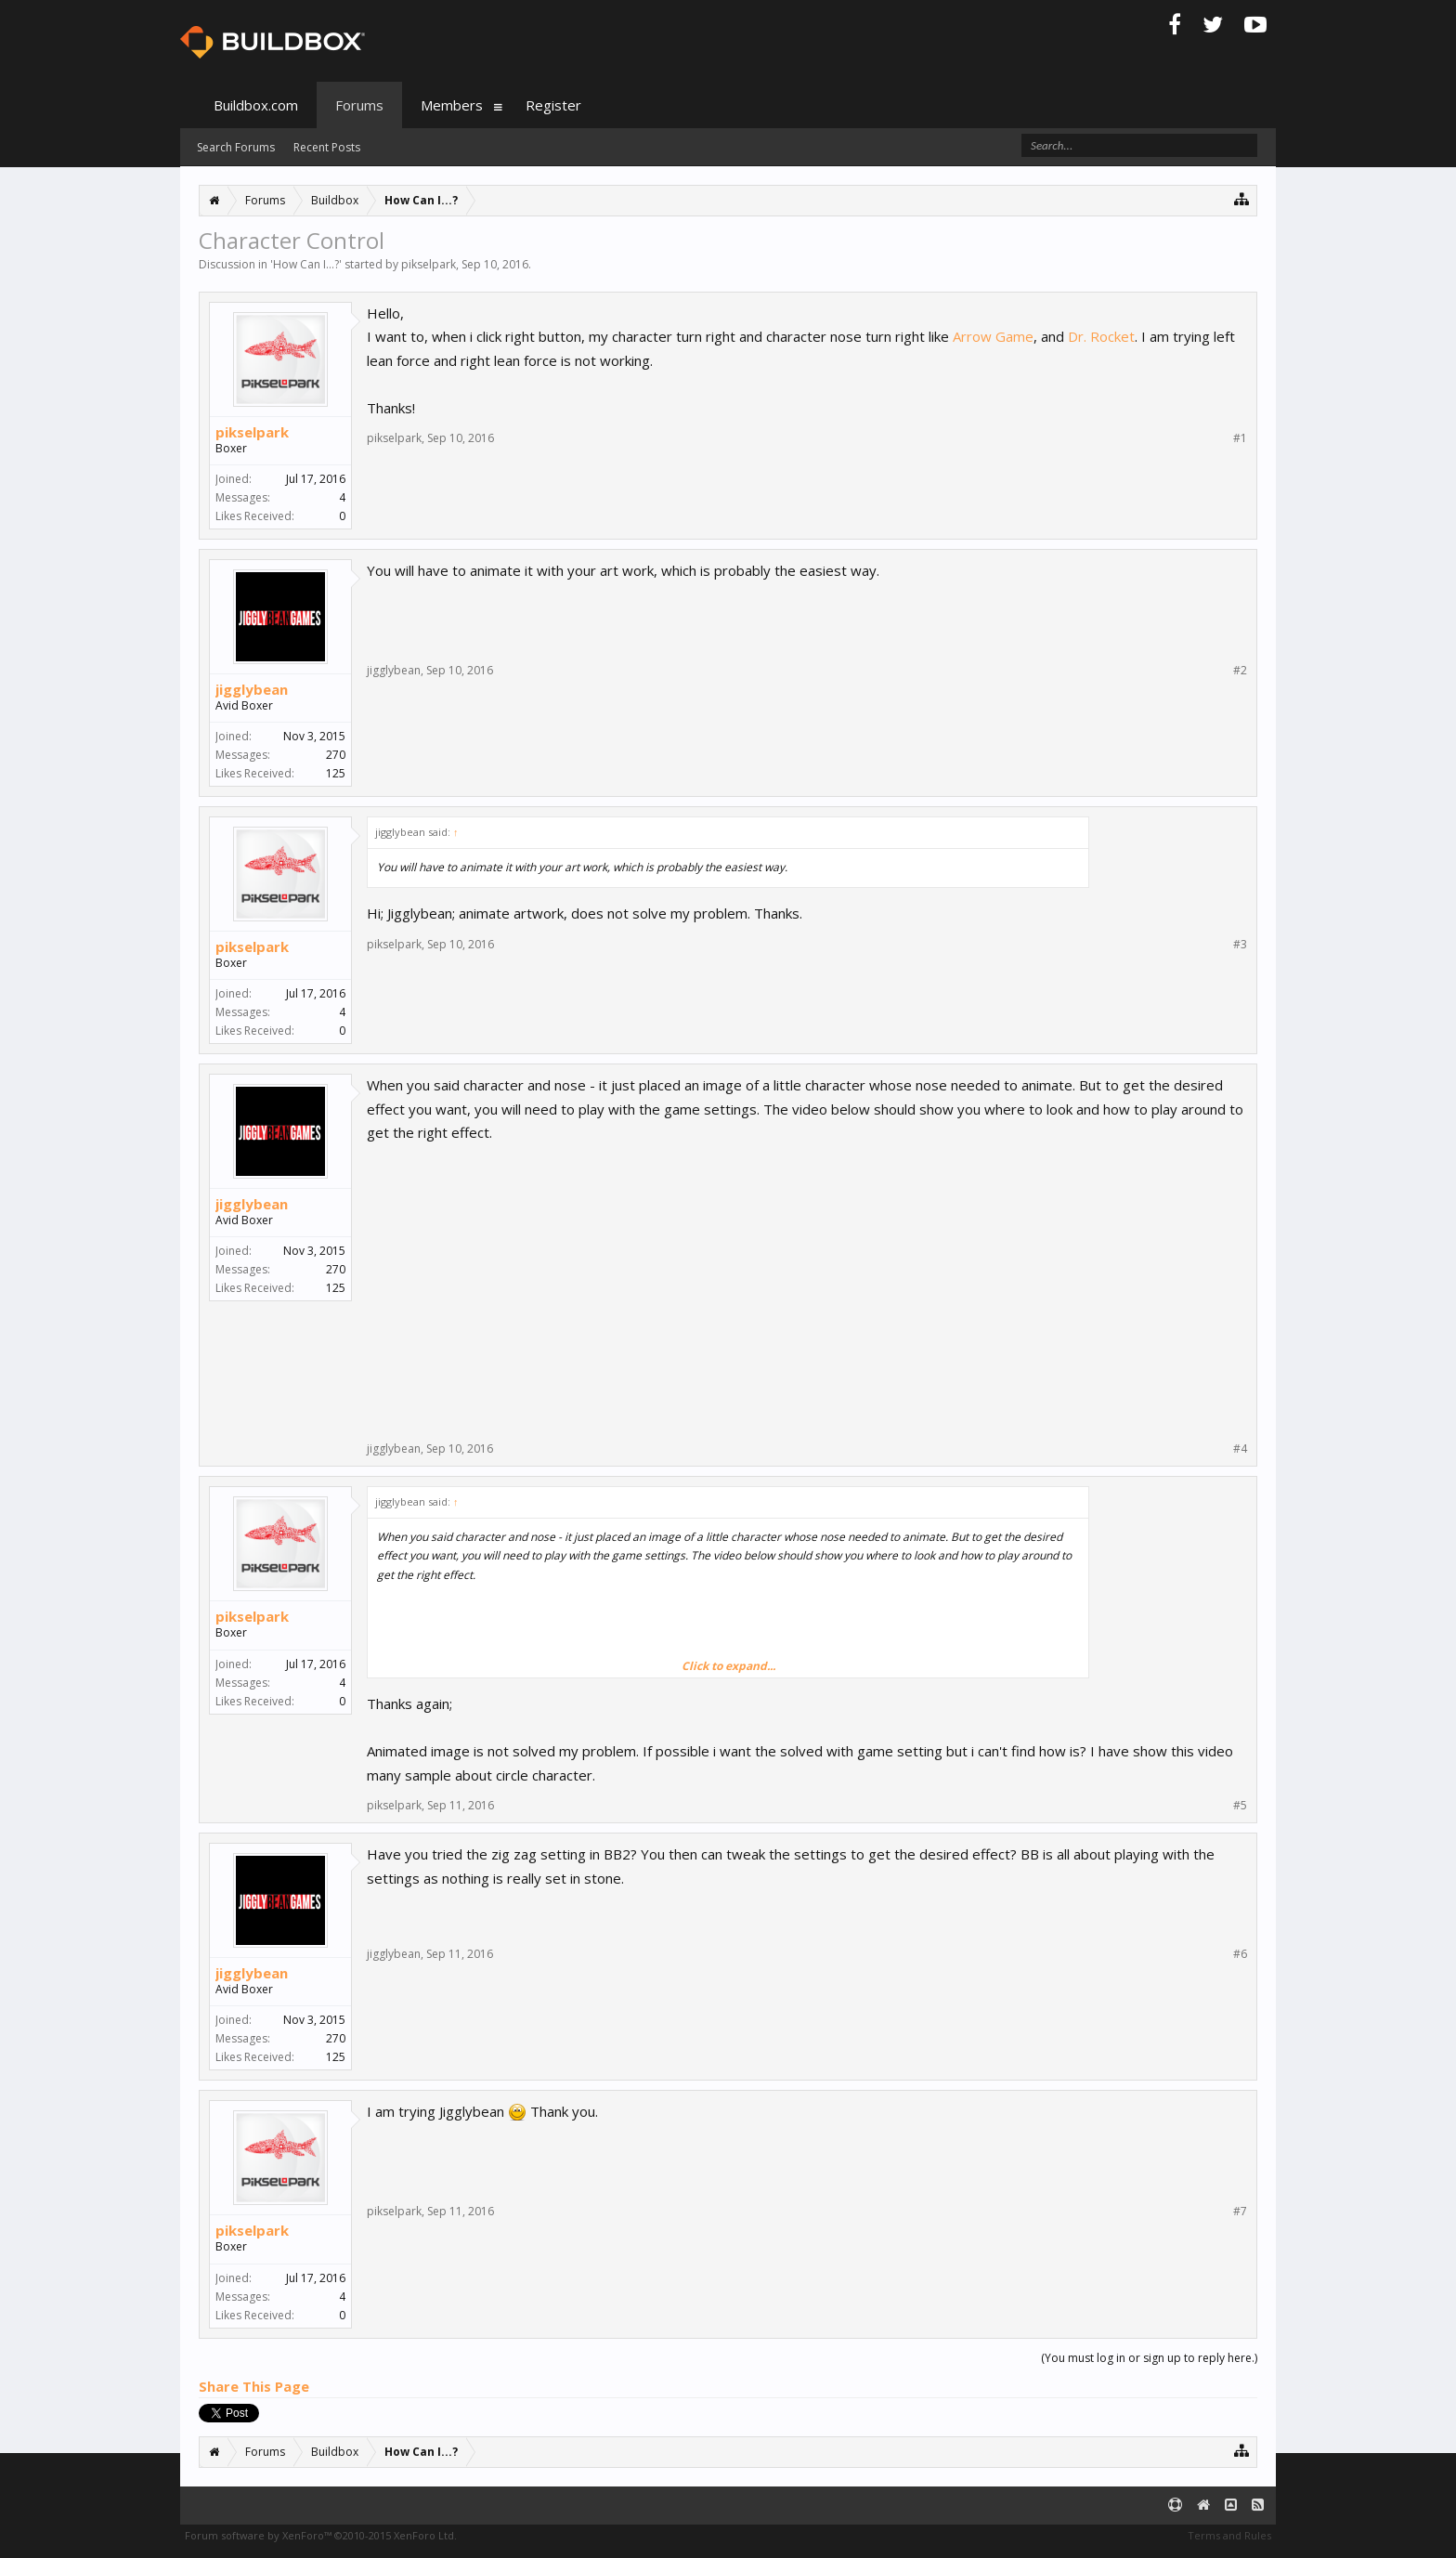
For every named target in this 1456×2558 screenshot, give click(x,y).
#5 (1240, 1805)
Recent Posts (326, 147)
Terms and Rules (1229, 2535)
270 (335, 755)
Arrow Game (993, 336)
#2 (1240, 670)
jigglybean (251, 689)
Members (452, 105)
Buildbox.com (256, 105)
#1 (1240, 438)
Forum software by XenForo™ (321, 2535)
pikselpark (428, 264)
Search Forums (236, 147)
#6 (1240, 1954)
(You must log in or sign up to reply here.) (1149, 2358)
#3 (1240, 944)
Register (553, 105)
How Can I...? (306, 264)
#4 (1240, 1449)
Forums (359, 105)
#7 (1240, 2211)
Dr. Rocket (1101, 336)
